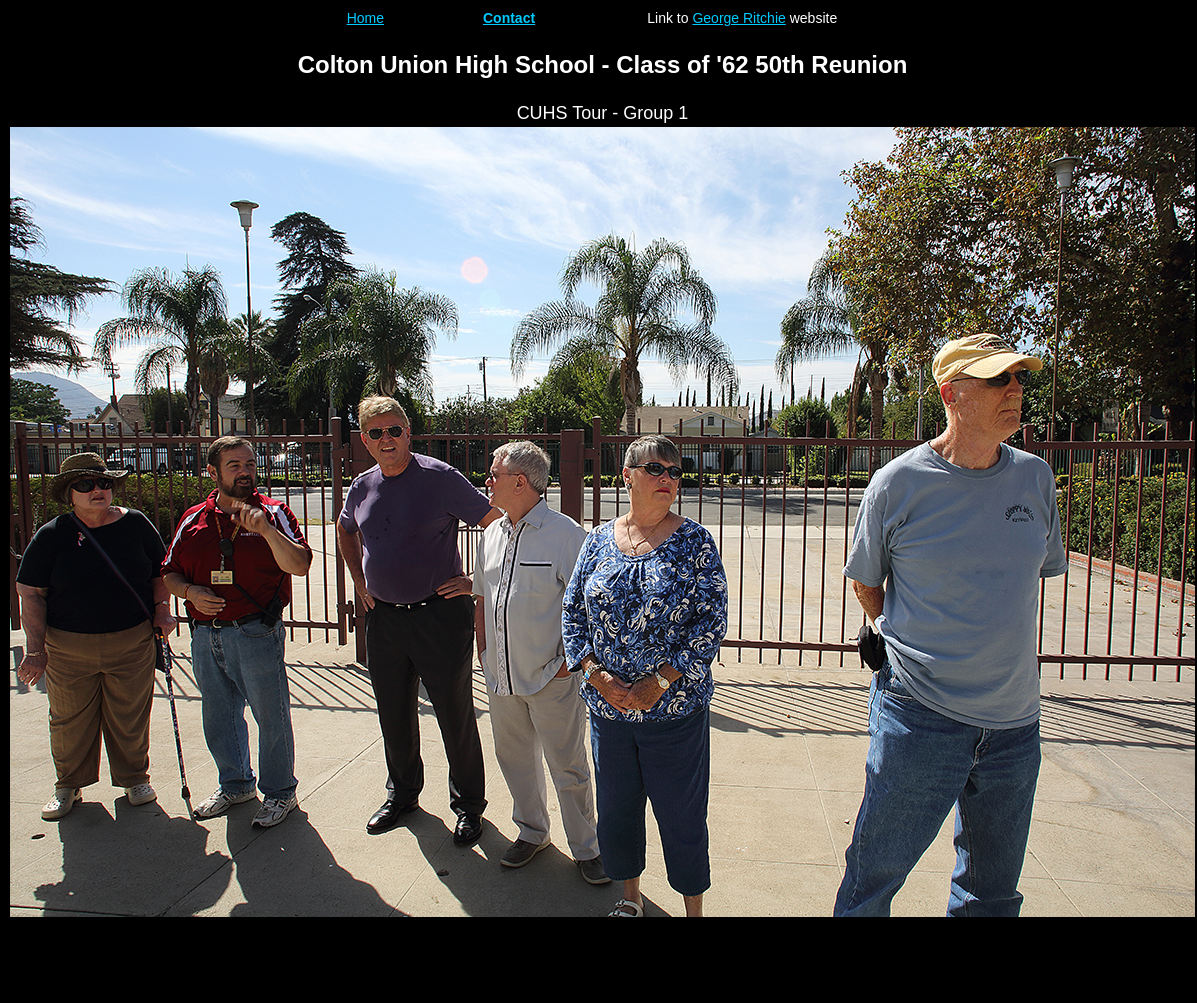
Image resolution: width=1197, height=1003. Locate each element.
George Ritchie (738, 18)
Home (365, 18)
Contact (509, 18)
